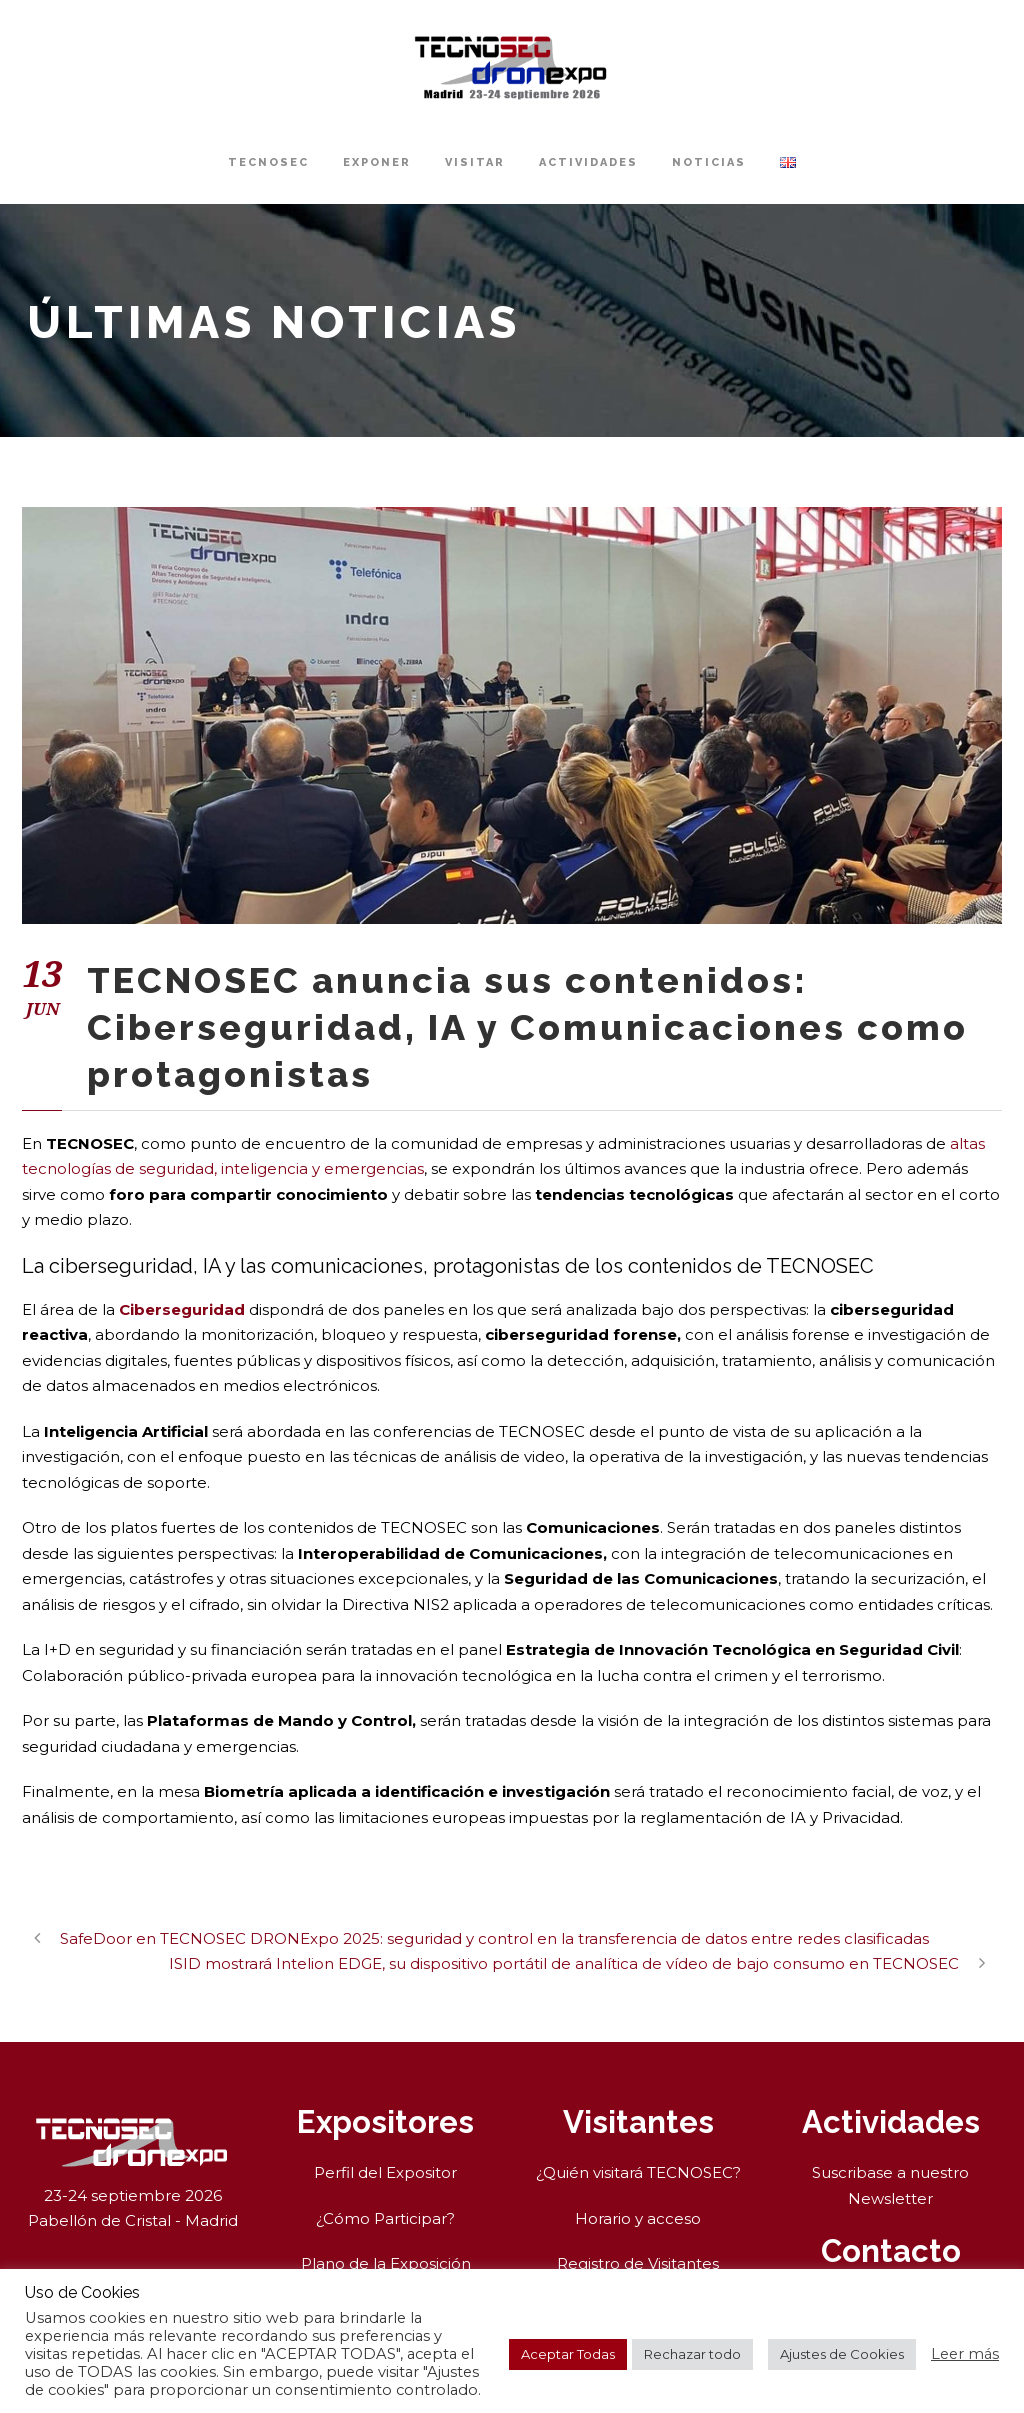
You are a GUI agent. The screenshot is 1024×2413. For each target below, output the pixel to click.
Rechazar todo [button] (692, 2354)
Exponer (377, 162)
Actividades (588, 162)
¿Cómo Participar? (385, 2218)
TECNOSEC (268, 162)
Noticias (709, 162)
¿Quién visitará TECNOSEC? (638, 2172)
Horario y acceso (638, 2218)
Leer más (965, 2354)
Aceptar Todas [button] (568, 2354)
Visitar (475, 162)
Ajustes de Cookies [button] (842, 2354)
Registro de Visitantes (638, 2263)
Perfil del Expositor (385, 2172)
